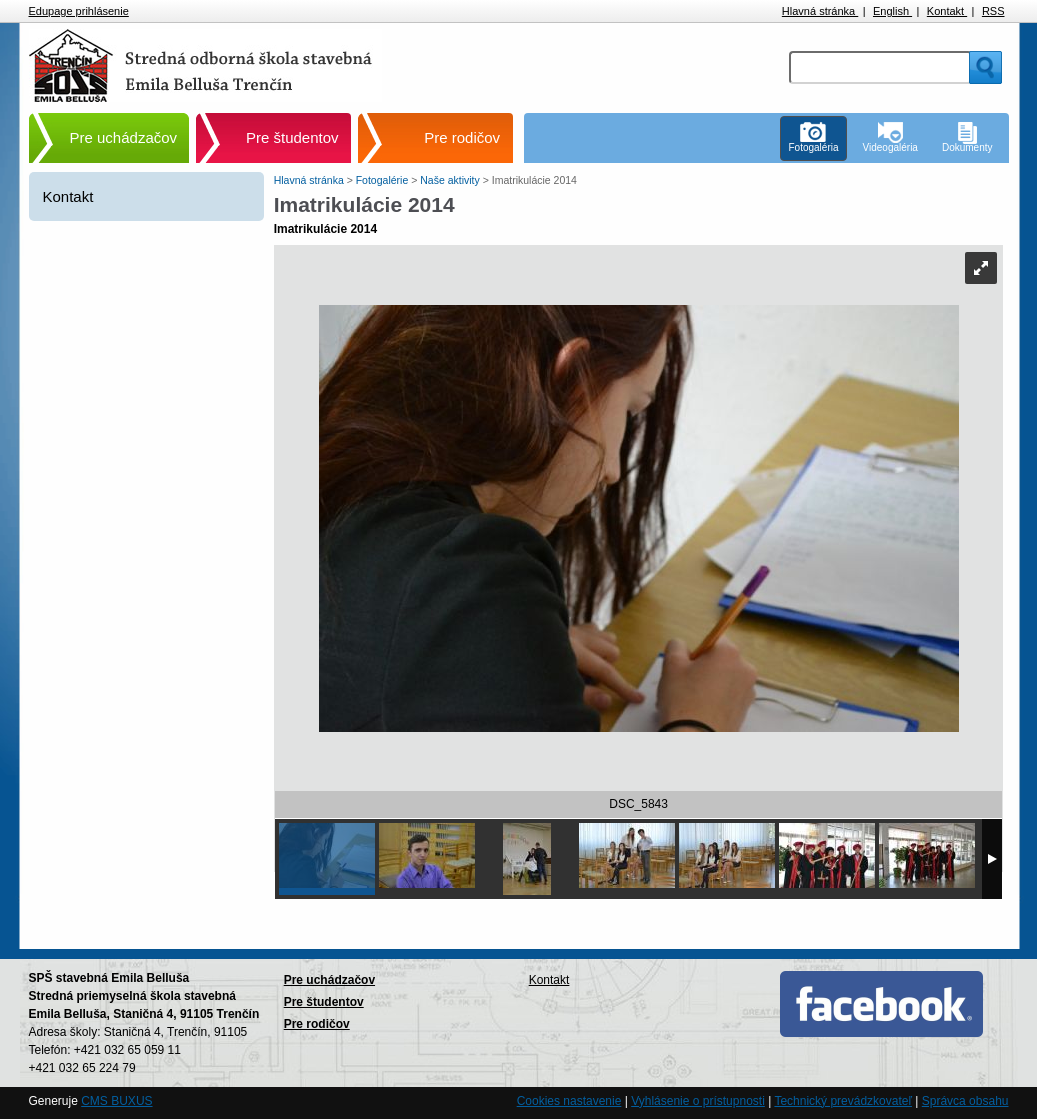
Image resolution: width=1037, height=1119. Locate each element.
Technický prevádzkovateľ (843, 1101)
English (892, 11)
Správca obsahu (965, 1101)
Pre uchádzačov (124, 137)
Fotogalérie (383, 180)
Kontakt (947, 11)
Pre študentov (292, 137)
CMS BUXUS (116, 1101)
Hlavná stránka (820, 11)
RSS (993, 11)
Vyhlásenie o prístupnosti (698, 1101)
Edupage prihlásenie (79, 11)
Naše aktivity (451, 180)
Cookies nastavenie (569, 1101)
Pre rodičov (462, 137)
